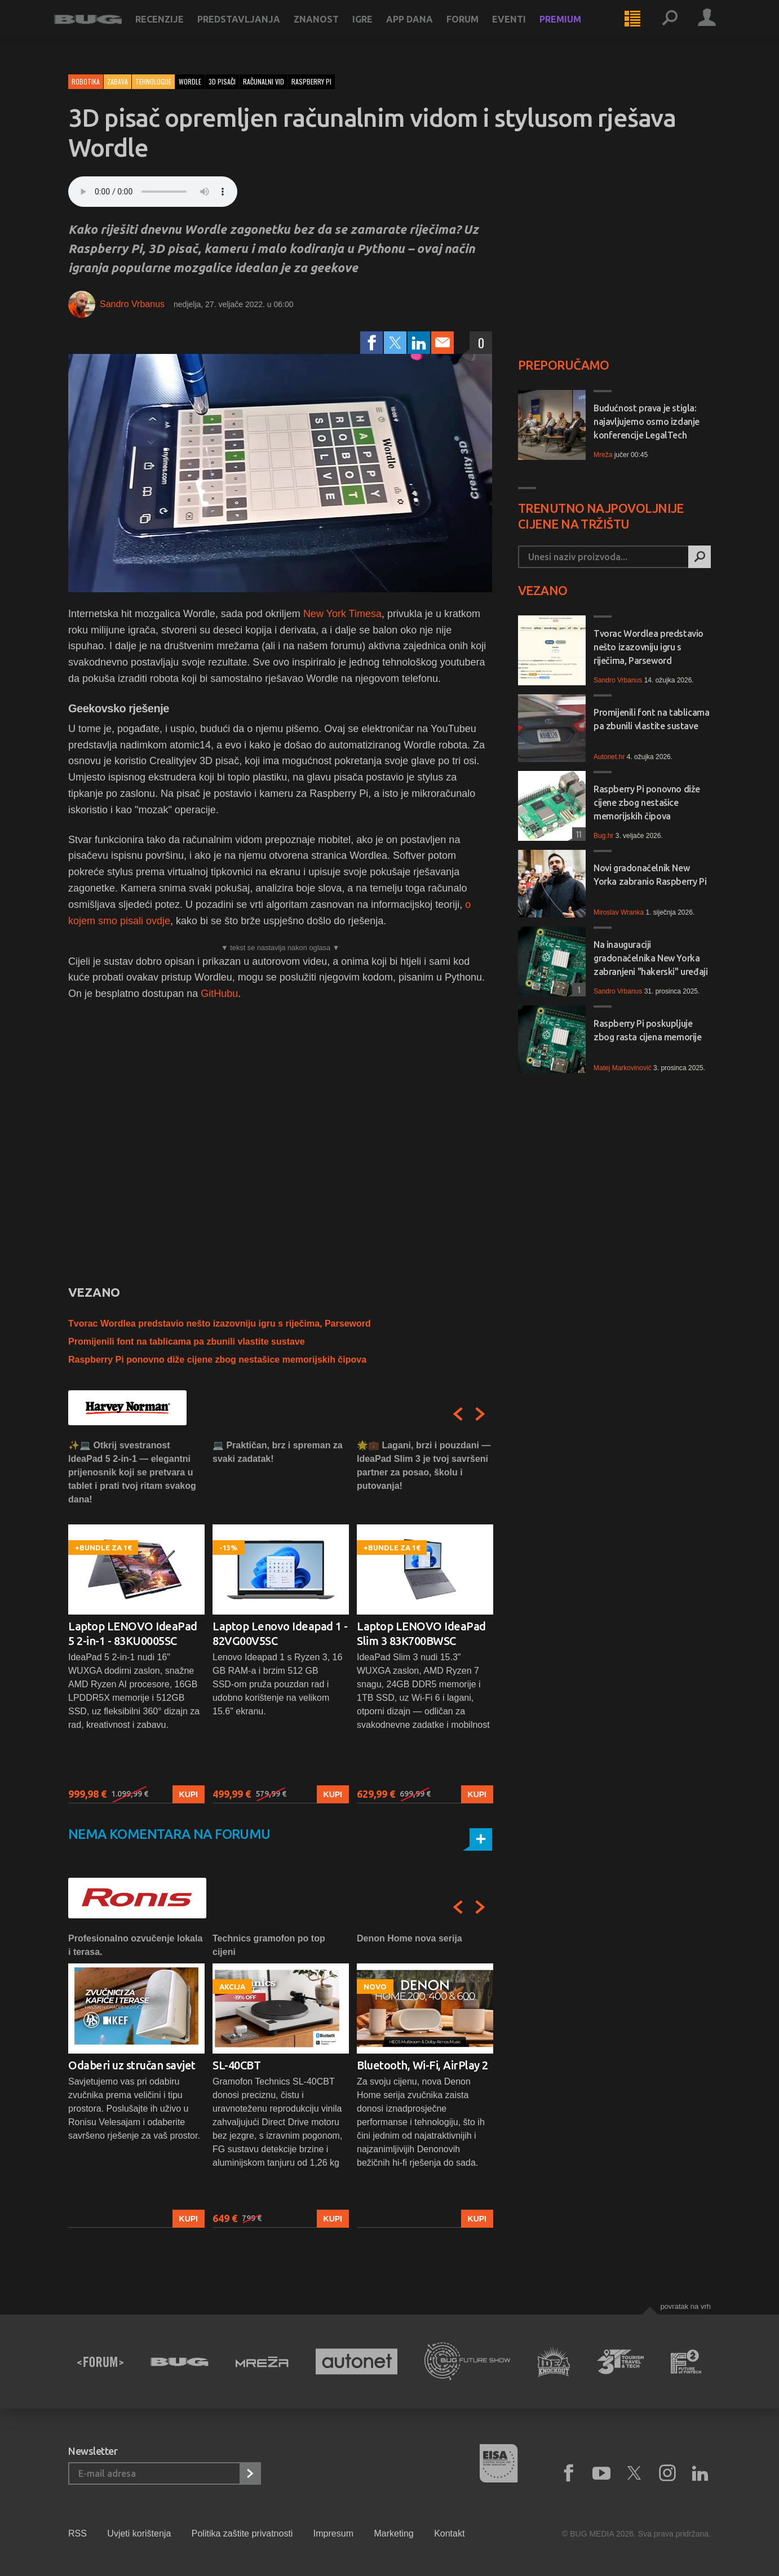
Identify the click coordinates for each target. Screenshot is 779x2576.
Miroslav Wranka (619, 912)
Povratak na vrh (685, 2306)
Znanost (330, 29)
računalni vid (263, 81)
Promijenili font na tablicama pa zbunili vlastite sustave (186, 1341)
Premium (574, 29)
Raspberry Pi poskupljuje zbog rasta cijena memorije (648, 1030)
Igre (376, 29)
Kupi (188, 1794)
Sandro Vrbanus (132, 304)
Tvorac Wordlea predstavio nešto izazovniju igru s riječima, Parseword (219, 1323)
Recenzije (173, 29)
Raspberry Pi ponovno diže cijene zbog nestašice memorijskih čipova (217, 1359)
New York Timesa (342, 613)
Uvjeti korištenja (139, 2533)
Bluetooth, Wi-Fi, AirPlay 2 (422, 2065)
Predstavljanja (252, 29)
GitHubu (219, 993)
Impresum (333, 2533)
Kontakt (449, 2533)
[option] (136, 1621)
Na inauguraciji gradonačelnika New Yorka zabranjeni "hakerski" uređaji (650, 958)
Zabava (117, 81)
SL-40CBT (236, 2065)
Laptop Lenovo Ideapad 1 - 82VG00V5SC (280, 1633)
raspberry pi (311, 81)
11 (577, 834)
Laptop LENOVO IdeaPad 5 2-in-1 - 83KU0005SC (132, 1633)
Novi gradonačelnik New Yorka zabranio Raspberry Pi (650, 874)
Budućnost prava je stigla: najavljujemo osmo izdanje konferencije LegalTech (647, 421)
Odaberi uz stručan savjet (132, 2065)
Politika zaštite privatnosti (242, 2533)
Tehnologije (153, 81)
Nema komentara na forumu (169, 1834)
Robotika (86, 81)
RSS (77, 2533)
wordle (190, 81)
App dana (423, 29)
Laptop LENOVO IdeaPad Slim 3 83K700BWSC (421, 1633)
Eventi (523, 29)
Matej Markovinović (623, 1068)
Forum (477, 29)
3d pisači (222, 81)
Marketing (393, 2533)
